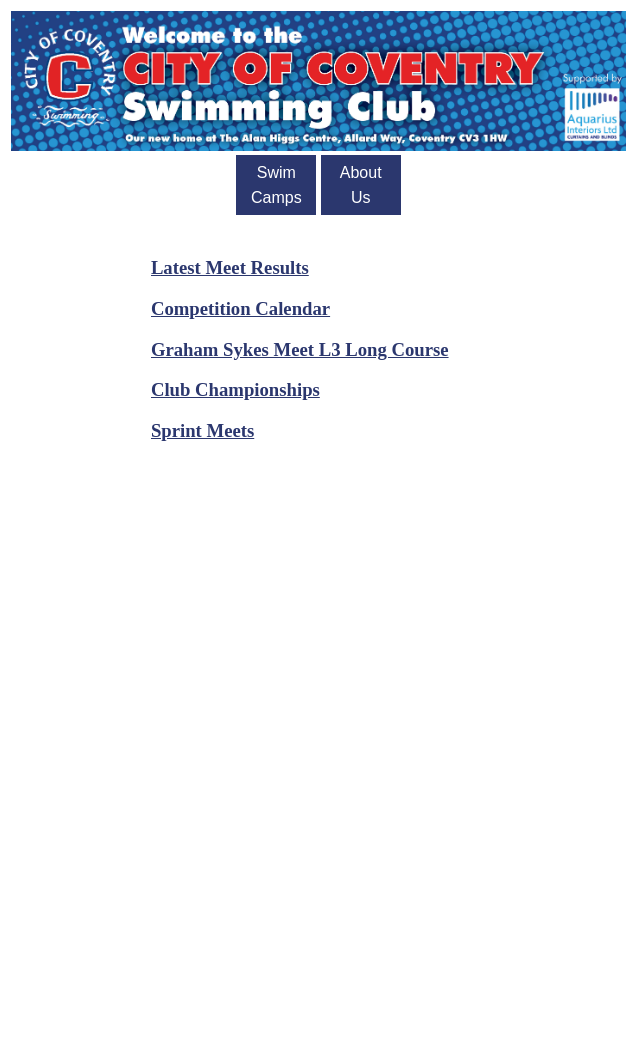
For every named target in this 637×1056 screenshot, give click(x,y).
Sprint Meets (202, 430)
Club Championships (235, 389)
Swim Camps (276, 185)
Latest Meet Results (230, 267)
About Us (361, 185)
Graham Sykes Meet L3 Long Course (300, 349)
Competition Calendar (240, 308)
